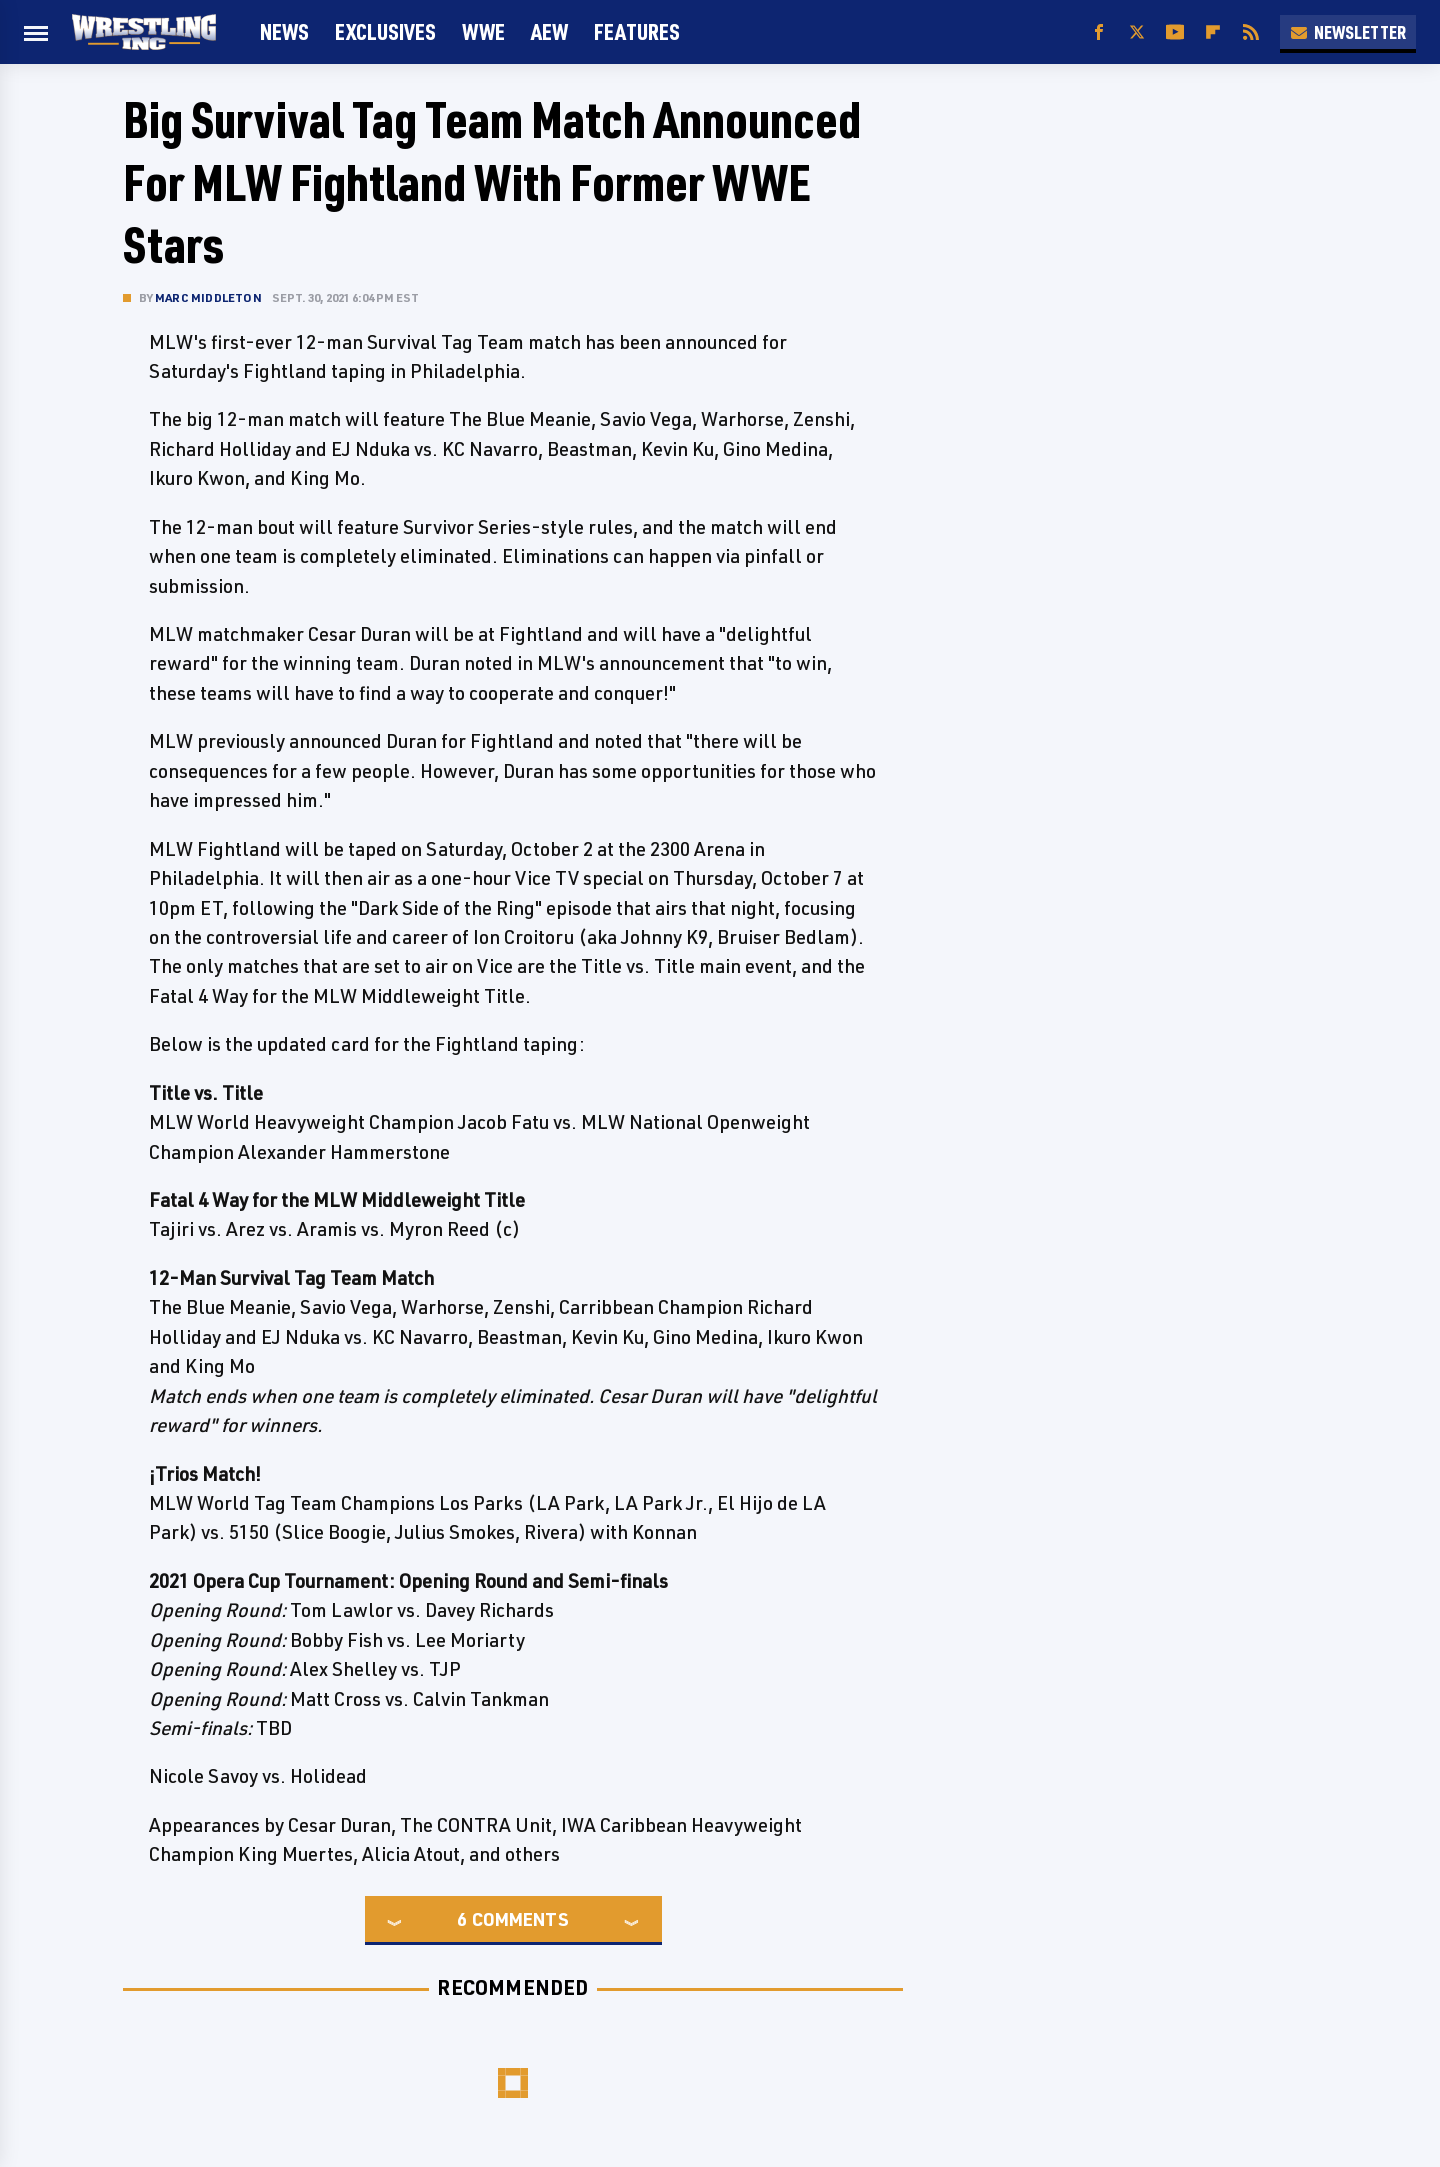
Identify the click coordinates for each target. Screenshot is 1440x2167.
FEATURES (637, 31)
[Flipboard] (1213, 32)
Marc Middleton (208, 297)
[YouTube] (1175, 32)
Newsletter (1348, 32)
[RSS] (1251, 32)
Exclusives (385, 31)
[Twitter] (1137, 32)
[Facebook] (1099, 32)
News (284, 31)
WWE (483, 31)
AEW (549, 31)
